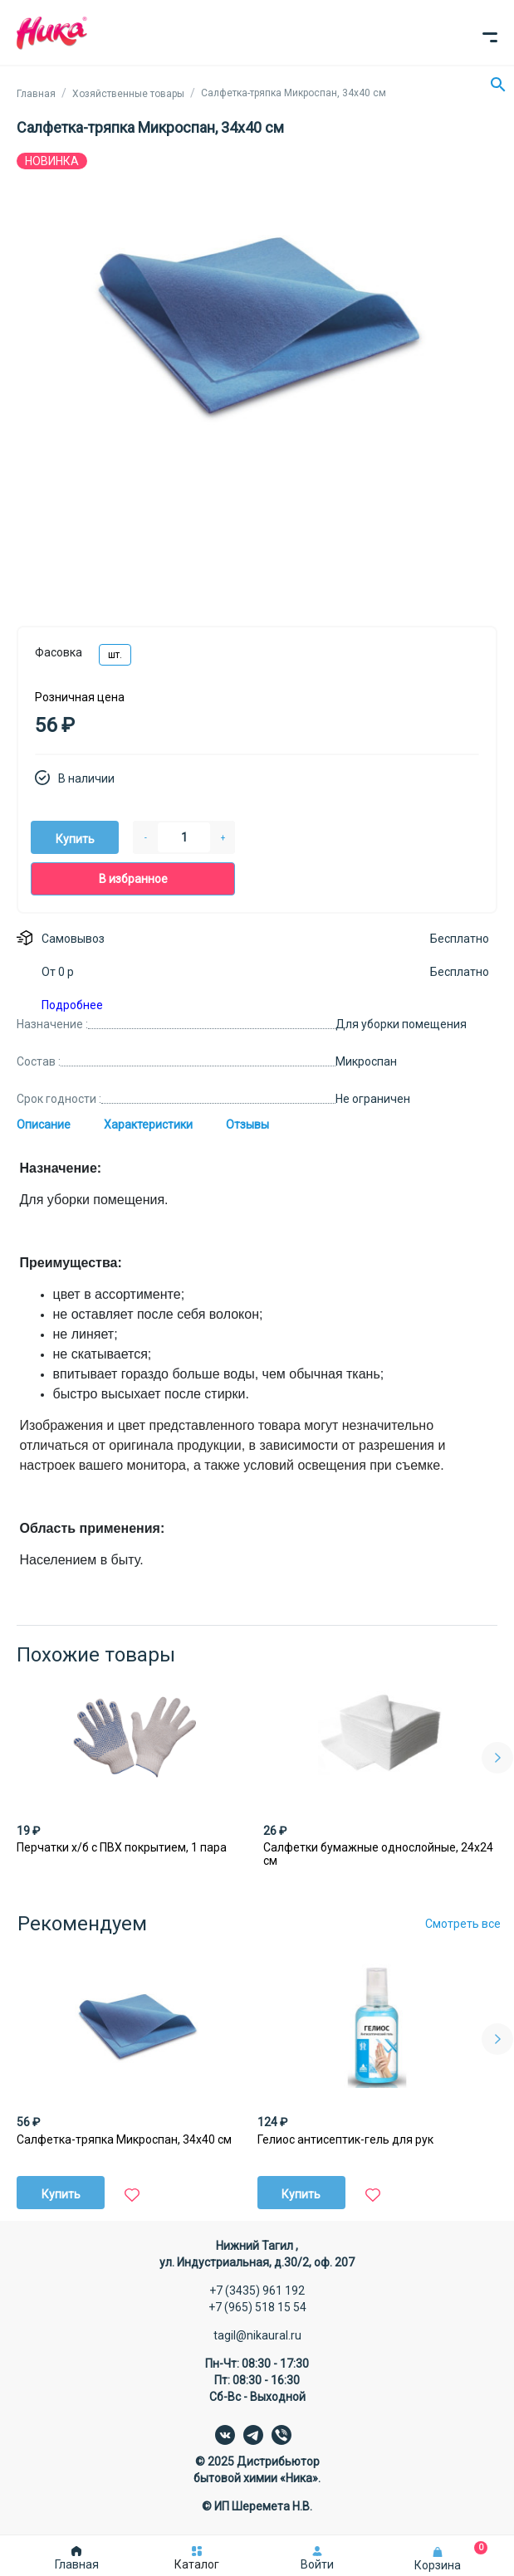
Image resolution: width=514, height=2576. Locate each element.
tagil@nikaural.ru (257, 2335)
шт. (115, 655)
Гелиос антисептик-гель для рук (345, 2139)
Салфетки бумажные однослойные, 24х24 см (378, 1854)
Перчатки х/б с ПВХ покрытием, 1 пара (122, 1847)
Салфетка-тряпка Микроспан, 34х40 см (124, 2139)
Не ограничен (372, 1098)
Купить (75, 839)
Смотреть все (463, 1923)
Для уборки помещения (401, 1024)
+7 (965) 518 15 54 (257, 2307)
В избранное (133, 879)
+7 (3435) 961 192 (257, 2290)
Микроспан (366, 1061)
